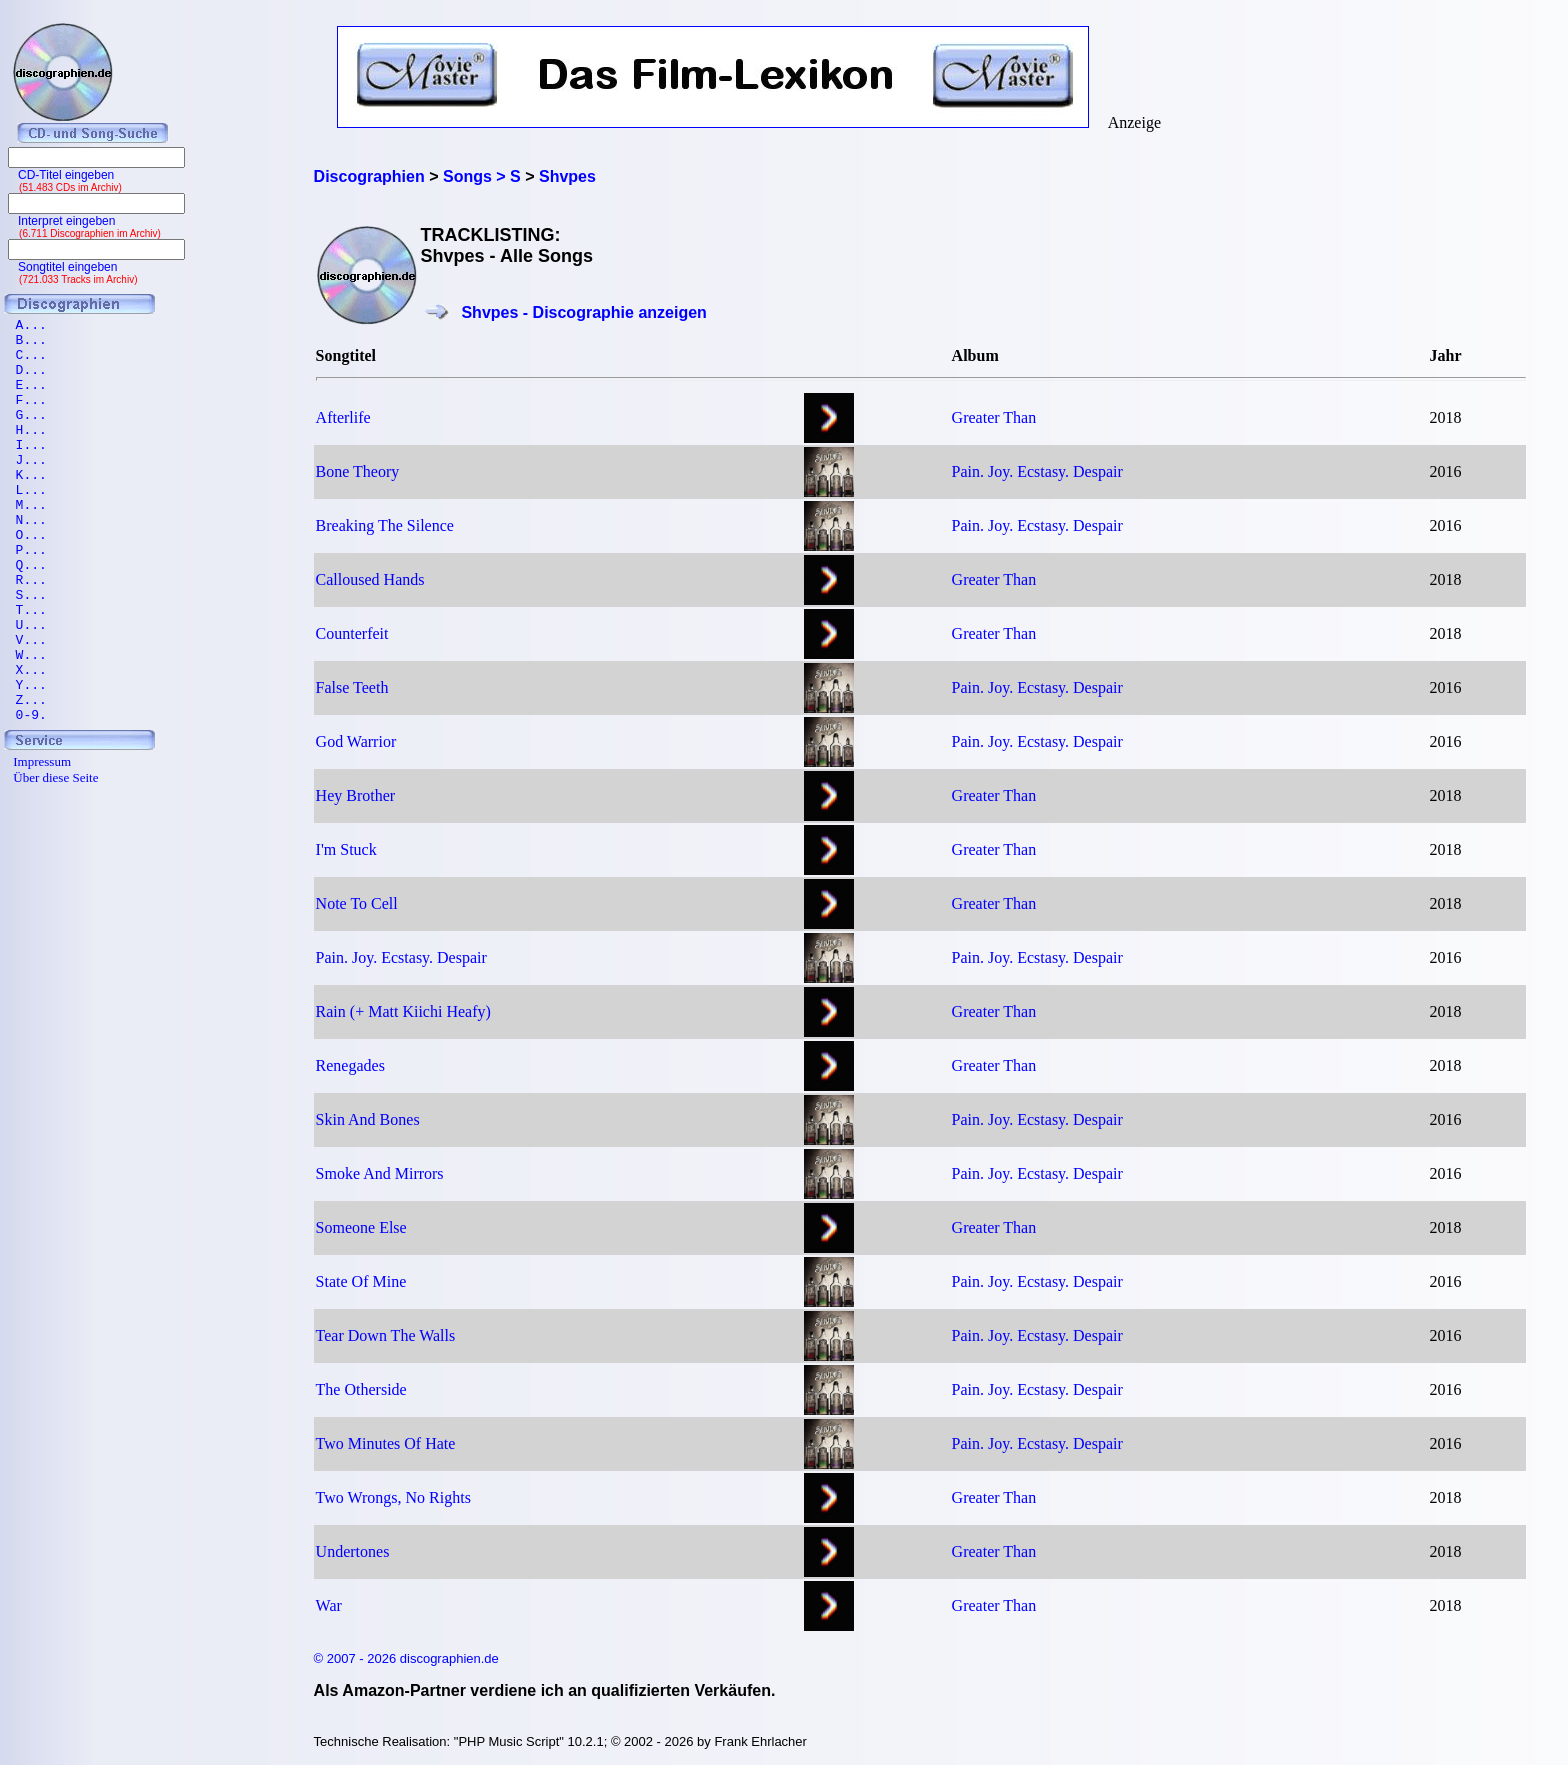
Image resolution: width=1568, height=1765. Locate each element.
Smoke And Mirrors (380, 1173)
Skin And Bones (368, 1119)
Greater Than (994, 417)
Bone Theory (358, 471)
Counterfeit (352, 633)
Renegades (350, 1065)
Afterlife (343, 417)
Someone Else (361, 1227)
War (329, 1605)
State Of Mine (361, 1281)
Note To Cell (357, 903)
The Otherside (361, 1389)
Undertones (353, 1551)
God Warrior (356, 741)
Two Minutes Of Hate (386, 1443)
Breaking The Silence (385, 525)
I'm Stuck (346, 849)
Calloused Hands (370, 579)
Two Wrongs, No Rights (393, 1497)
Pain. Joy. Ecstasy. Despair (1037, 471)
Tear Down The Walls (386, 1335)
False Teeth (352, 687)
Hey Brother (356, 795)
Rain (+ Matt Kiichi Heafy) (403, 1011)
